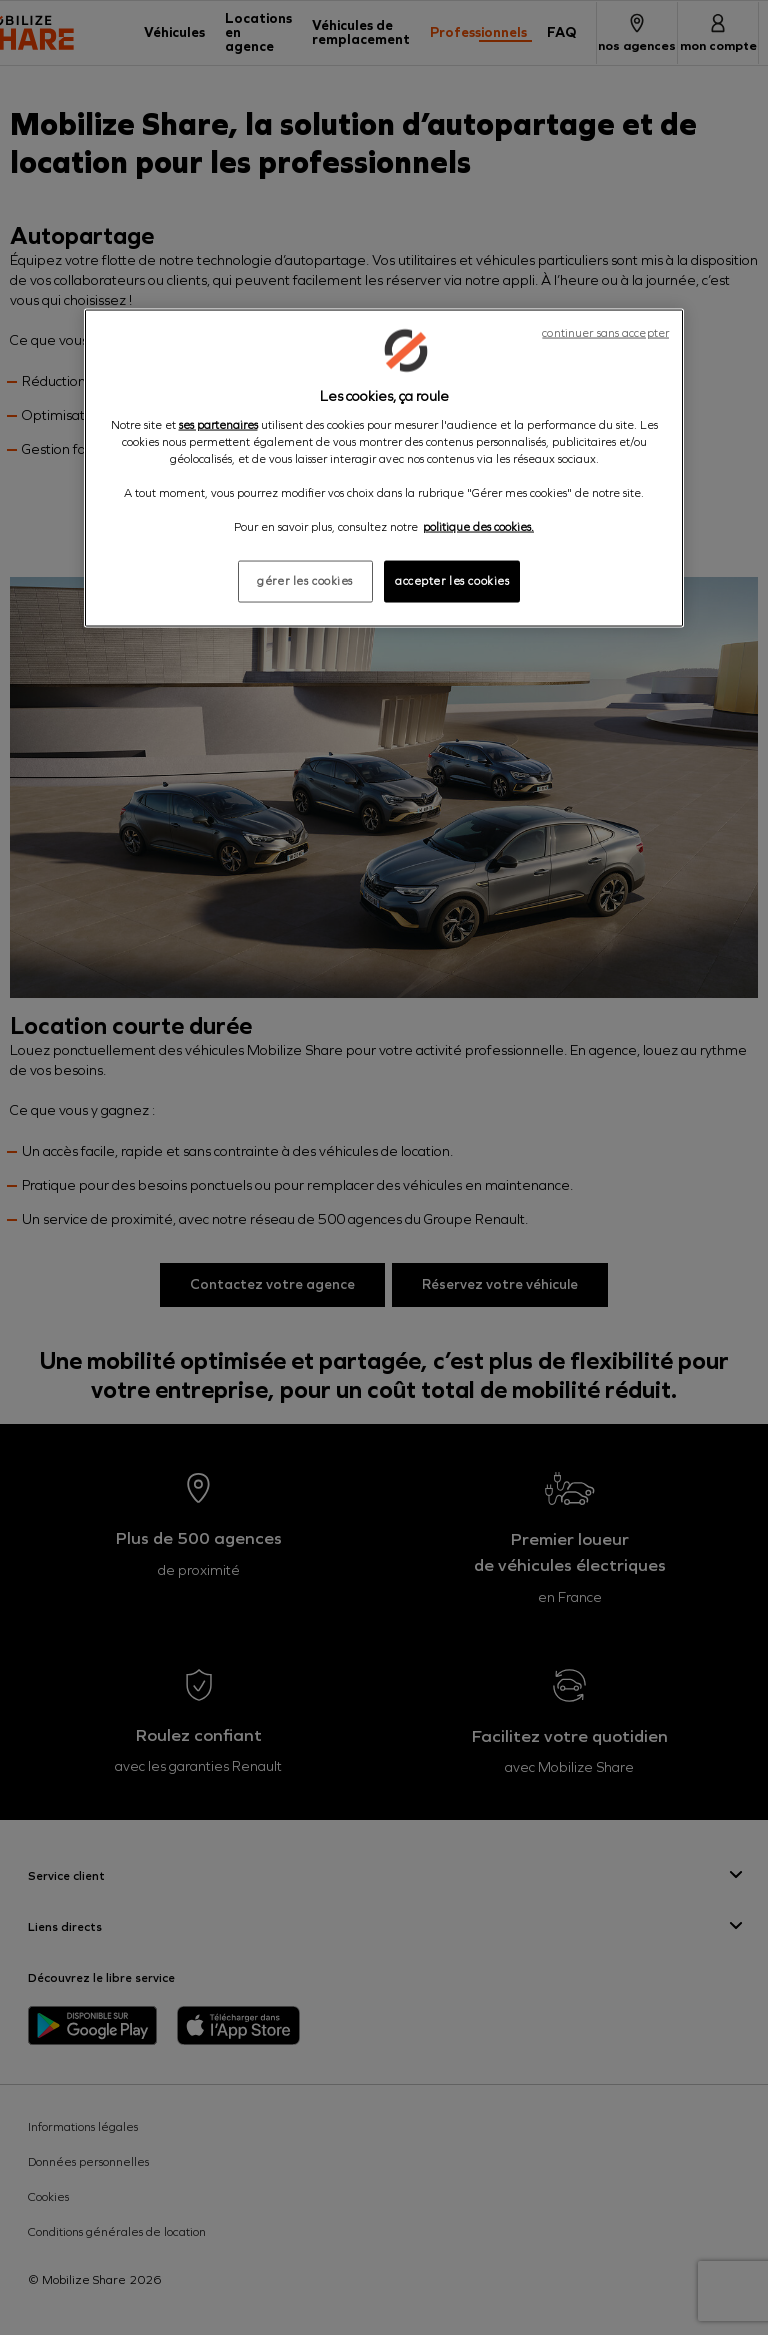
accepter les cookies (452, 581)
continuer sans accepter (605, 333)
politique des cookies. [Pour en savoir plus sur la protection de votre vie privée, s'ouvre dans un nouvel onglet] (478, 527)
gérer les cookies (305, 581)
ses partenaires (218, 424)
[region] (384, 468)
